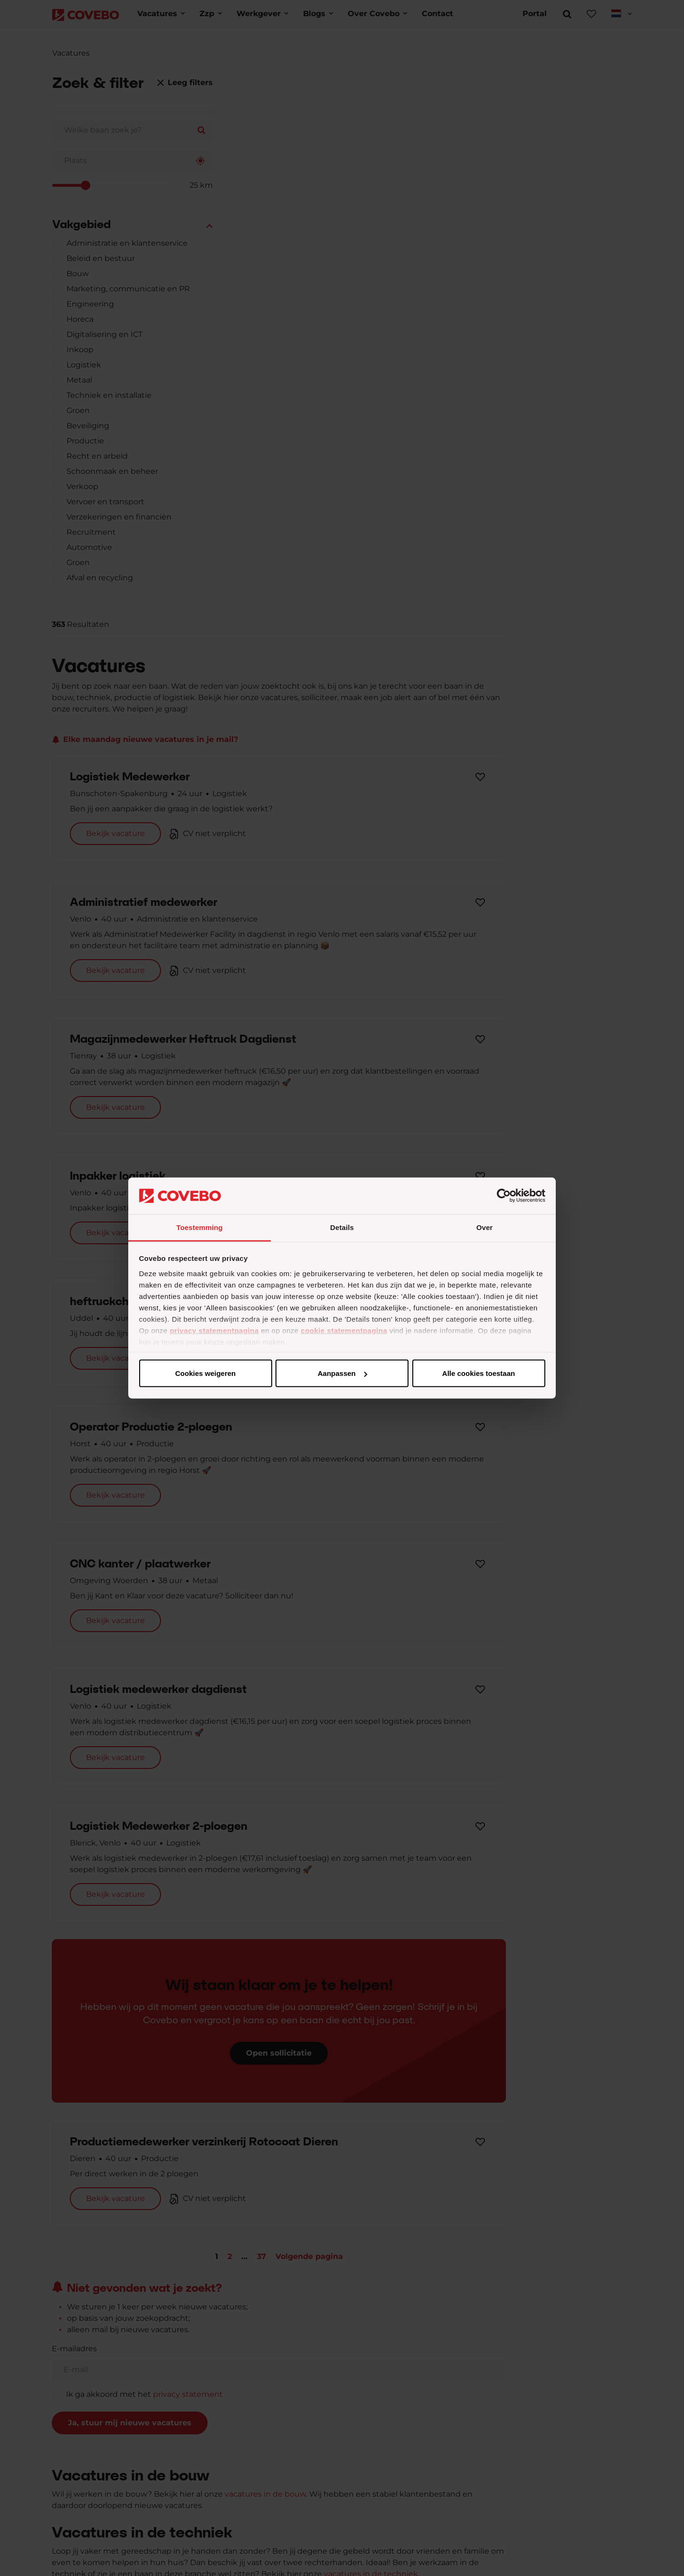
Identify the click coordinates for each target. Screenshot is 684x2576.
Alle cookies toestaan (205, 1373)
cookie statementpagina (344, 1330)
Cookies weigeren (475, 1373)
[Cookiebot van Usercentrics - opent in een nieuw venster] (503, 1196)
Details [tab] (342, 1227)
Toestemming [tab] (199, 1227)
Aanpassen (340, 1373)
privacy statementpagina (214, 1330)
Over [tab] (484, 1227)
